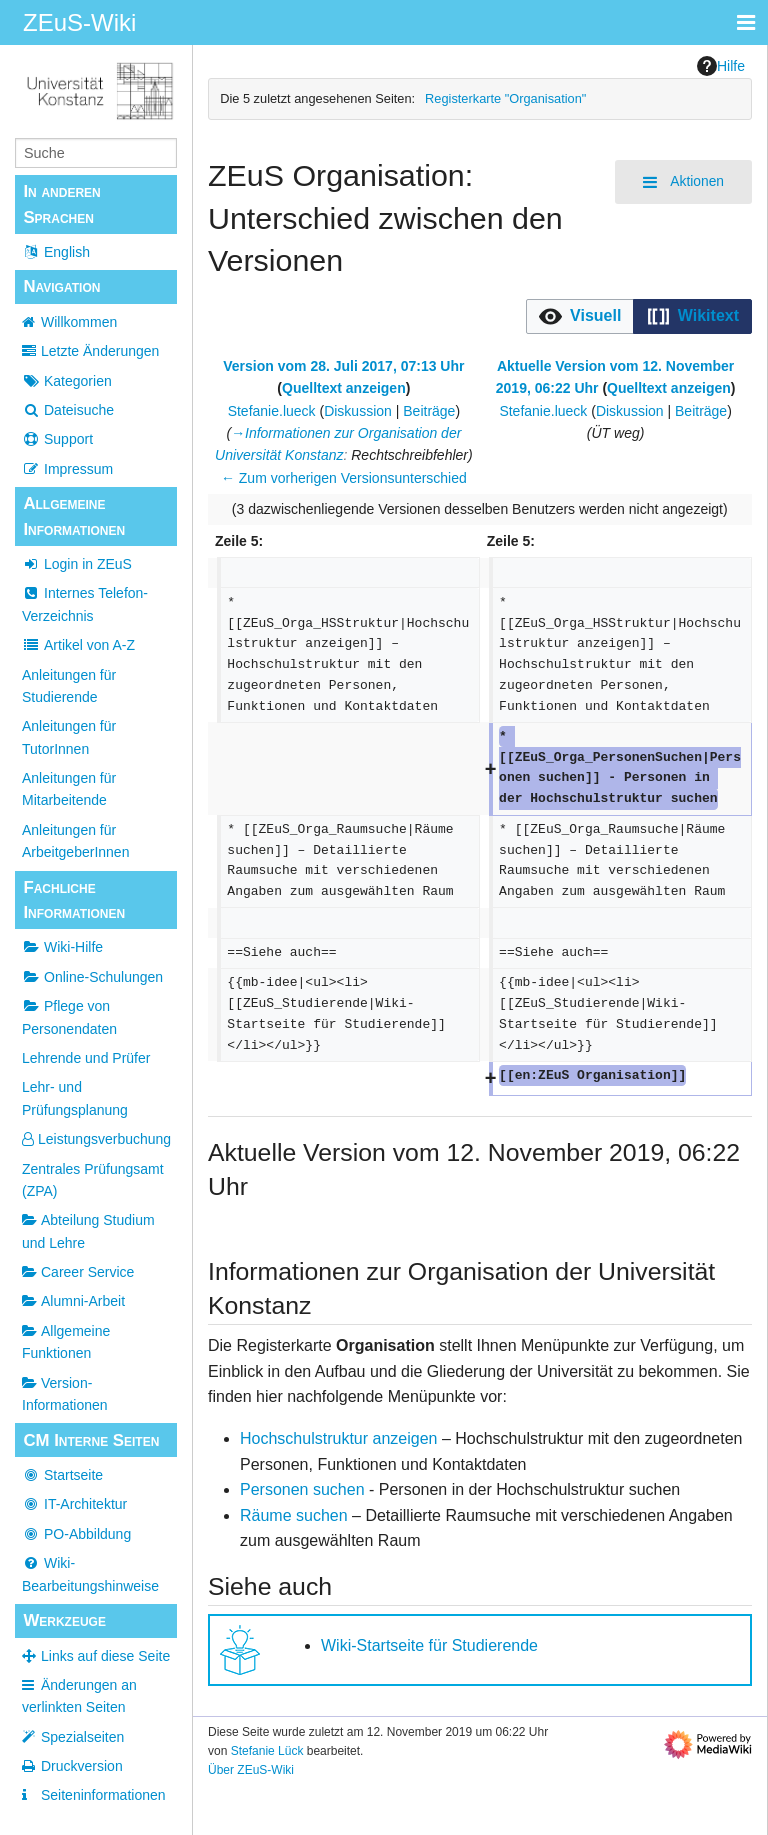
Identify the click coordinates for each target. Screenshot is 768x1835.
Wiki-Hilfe (62, 947)
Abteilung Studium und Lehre (88, 1231)
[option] (580, 316)
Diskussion (358, 411)
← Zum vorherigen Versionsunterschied (344, 478)
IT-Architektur (74, 1504)
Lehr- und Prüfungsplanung (75, 1098)
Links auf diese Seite (105, 1656)
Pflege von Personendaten (69, 1017)
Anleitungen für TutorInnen (69, 737)
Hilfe (721, 66)
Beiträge (429, 411)
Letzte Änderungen (100, 351)
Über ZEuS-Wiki (251, 1770)
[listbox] (639, 316)
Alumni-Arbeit (73, 1301)
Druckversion (82, 1766)
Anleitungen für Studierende (69, 686)
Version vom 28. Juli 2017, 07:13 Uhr (343, 366)
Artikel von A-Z (78, 645)
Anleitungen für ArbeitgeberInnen (75, 841)
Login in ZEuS (77, 564)
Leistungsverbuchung (96, 1139)
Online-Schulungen (92, 977)
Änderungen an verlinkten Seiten (79, 1696)
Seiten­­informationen (103, 1795)
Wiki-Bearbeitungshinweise (90, 1574)
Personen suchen (302, 1489)
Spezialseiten (82, 1737)
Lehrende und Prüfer (86, 1058)
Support (57, 439)
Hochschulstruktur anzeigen (338, 1438)
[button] (580, 316)
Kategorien (67, 381)
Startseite (62, 1475)
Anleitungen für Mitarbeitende (69, 789)
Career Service (78, 1272)
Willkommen (79, 322)
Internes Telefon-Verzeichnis (85, 604)
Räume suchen (294, 1515)
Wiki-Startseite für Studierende (429, 1645)
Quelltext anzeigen (344, 388)
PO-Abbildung (76, 1534)
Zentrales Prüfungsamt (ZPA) (93, 1180)
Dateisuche (68, 410)
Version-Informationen (65, 1394)
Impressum (67, 469)
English (56, 252)
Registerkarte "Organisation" (505, 98)
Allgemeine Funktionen (66, 1342)
